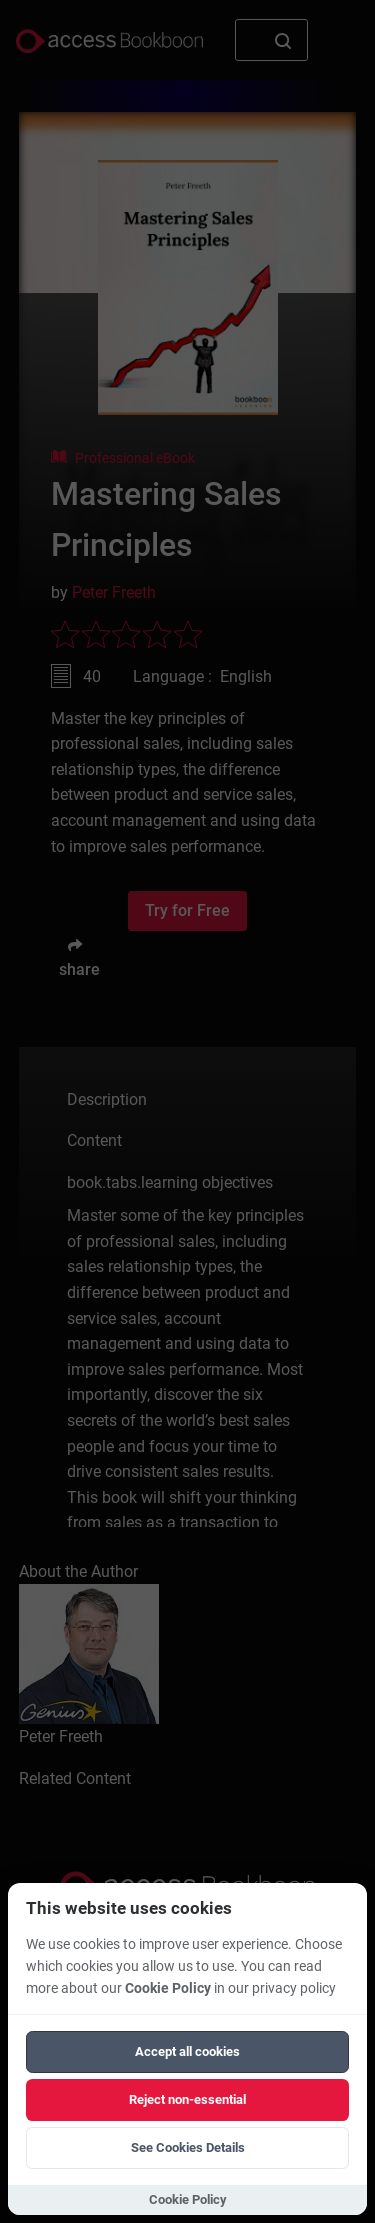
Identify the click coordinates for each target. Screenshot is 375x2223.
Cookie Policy (168, 1988)
